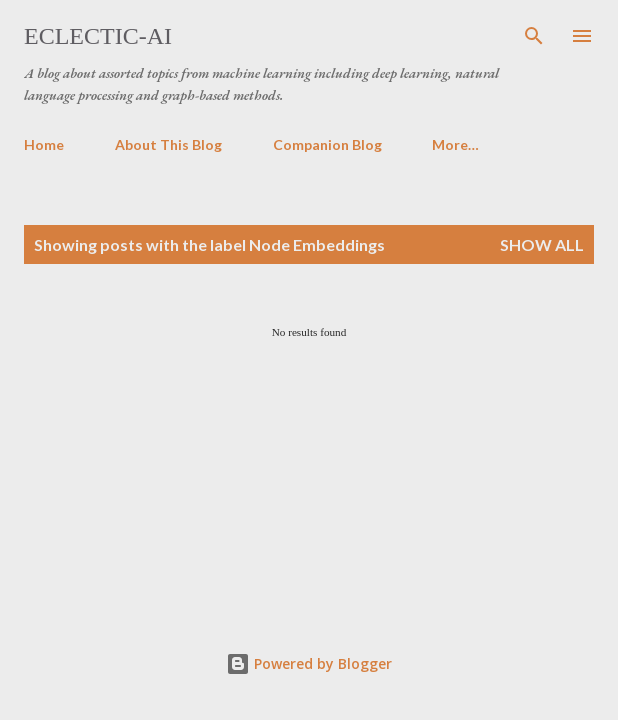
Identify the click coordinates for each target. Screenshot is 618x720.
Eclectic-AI (98, 36)
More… (455, 144)
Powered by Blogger (309, 663)
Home (44, 144)
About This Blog (168, 144)
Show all (542, 244)
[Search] (534, 36)
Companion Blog (327, 144)
